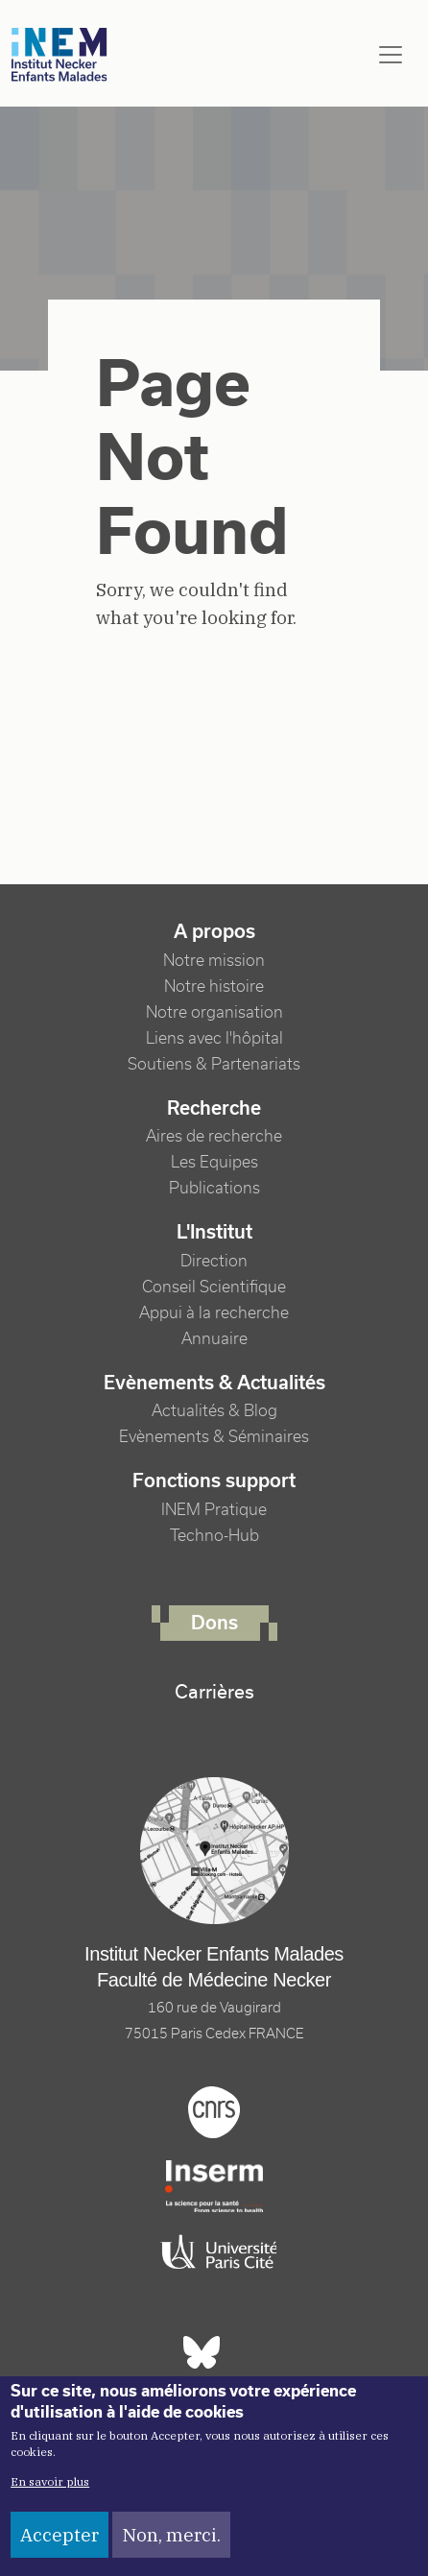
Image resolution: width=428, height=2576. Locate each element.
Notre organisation (214, 1012)
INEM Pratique (214, 1510)
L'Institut (214, 1231)
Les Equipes (214, 1162)
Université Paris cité (214, 2252)
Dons (214, 1622)
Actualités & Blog (214, 1411)
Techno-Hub (214, 1536)
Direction (214, 1261)
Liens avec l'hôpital (214, 1038)
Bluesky (201, 2352)
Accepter (59, 2534)
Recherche (214, 1108)
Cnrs (214, 2112)
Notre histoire (214, 986)
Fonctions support (214, 1480)
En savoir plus (50, 2481)
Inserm (214, 2186)
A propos (214, 931)
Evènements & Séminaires (214, 1437)
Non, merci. (171, 2534)
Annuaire (214, 1339)
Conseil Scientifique (214, 1287)
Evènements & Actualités (214, 1382)
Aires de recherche (214, 1136)
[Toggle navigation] (390, 54)
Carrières (214, 1691)
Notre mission (214, 960)
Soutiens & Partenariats (214, 1064)
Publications (214, 1188)
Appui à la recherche (214, 1313)
